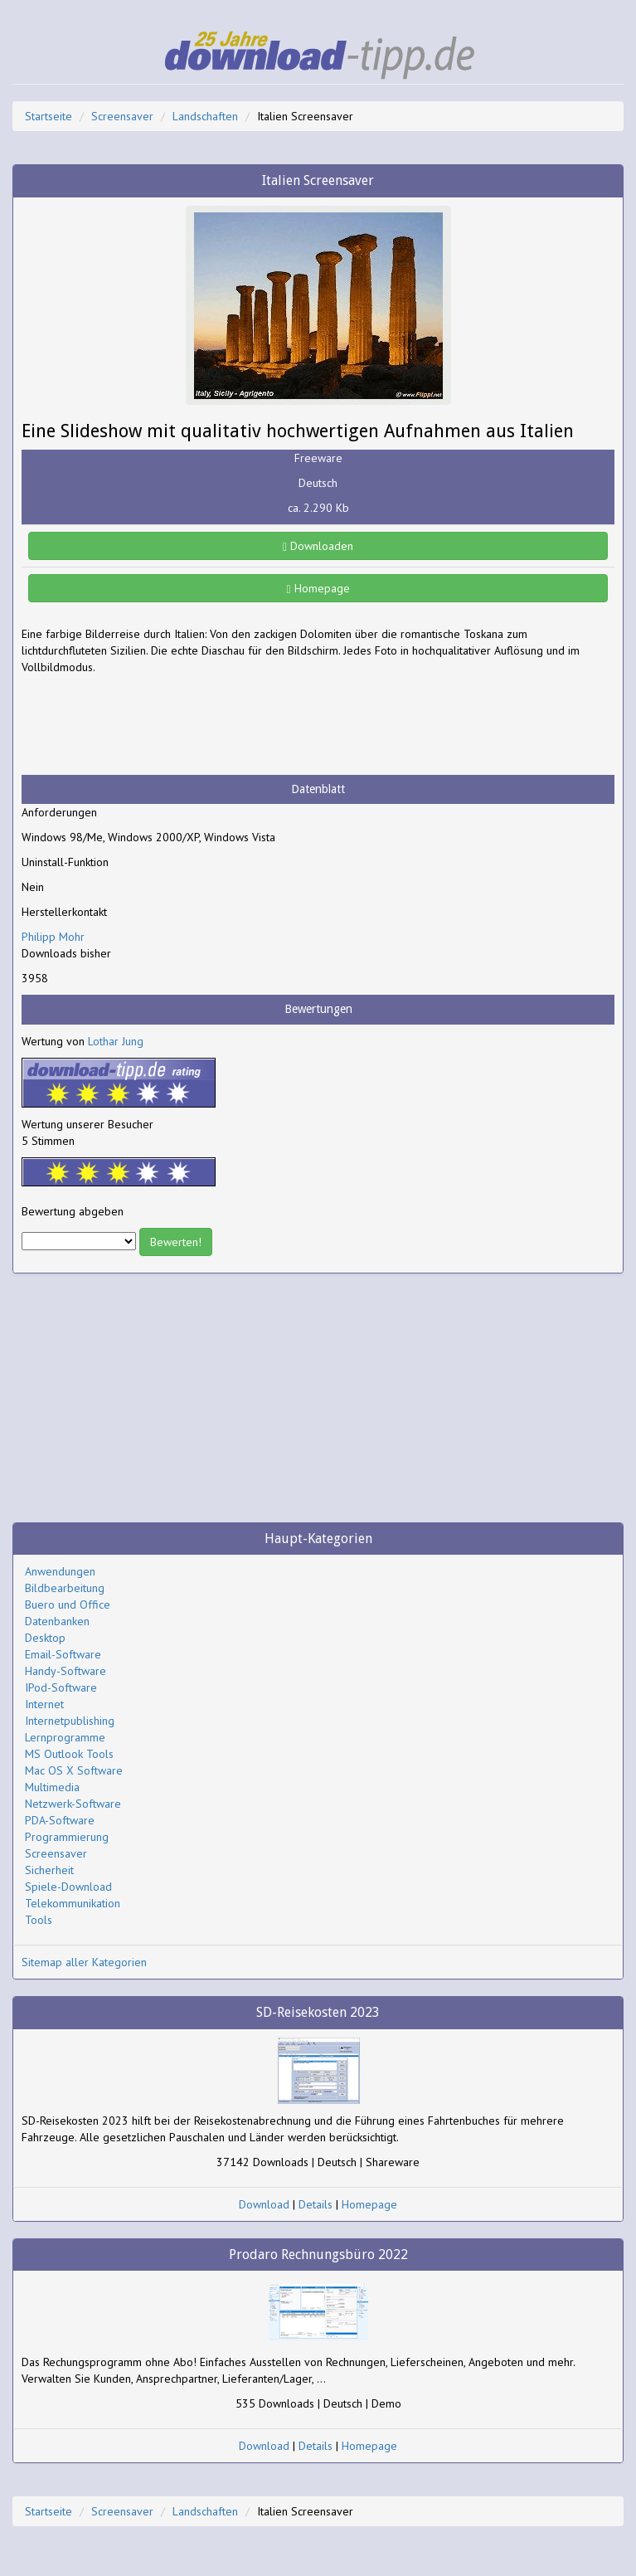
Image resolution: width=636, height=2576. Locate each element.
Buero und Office (67, 1604)
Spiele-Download (68, 1886)
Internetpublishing (69, 1720)
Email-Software (63, 1654)
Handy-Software (65, 1670)
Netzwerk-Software (73, 1803)
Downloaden (318, 545)
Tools (38, 1919)
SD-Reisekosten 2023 (318, 2012)
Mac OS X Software (74, 1770)
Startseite (48, 116)
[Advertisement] (154, 725)
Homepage (317, 588)
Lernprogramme (65, 1737)
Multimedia (52, 1787)
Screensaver (122, 116)
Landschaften (205, 116)
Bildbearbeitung (64, 1587)
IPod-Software (61, 1687)
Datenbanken (57, 1621)
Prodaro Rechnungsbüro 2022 (318, 2254)
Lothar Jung (115, 1041)
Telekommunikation (72, 1903)
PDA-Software (60, 1820)
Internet (44, 1704)
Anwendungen (60, 1571)
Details (316, 2204)
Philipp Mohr (53, 936)
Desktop (45, 1637)
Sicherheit (49, 1870)
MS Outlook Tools (69, 1753)
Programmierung (67, 1836)
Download (264, 2204)
